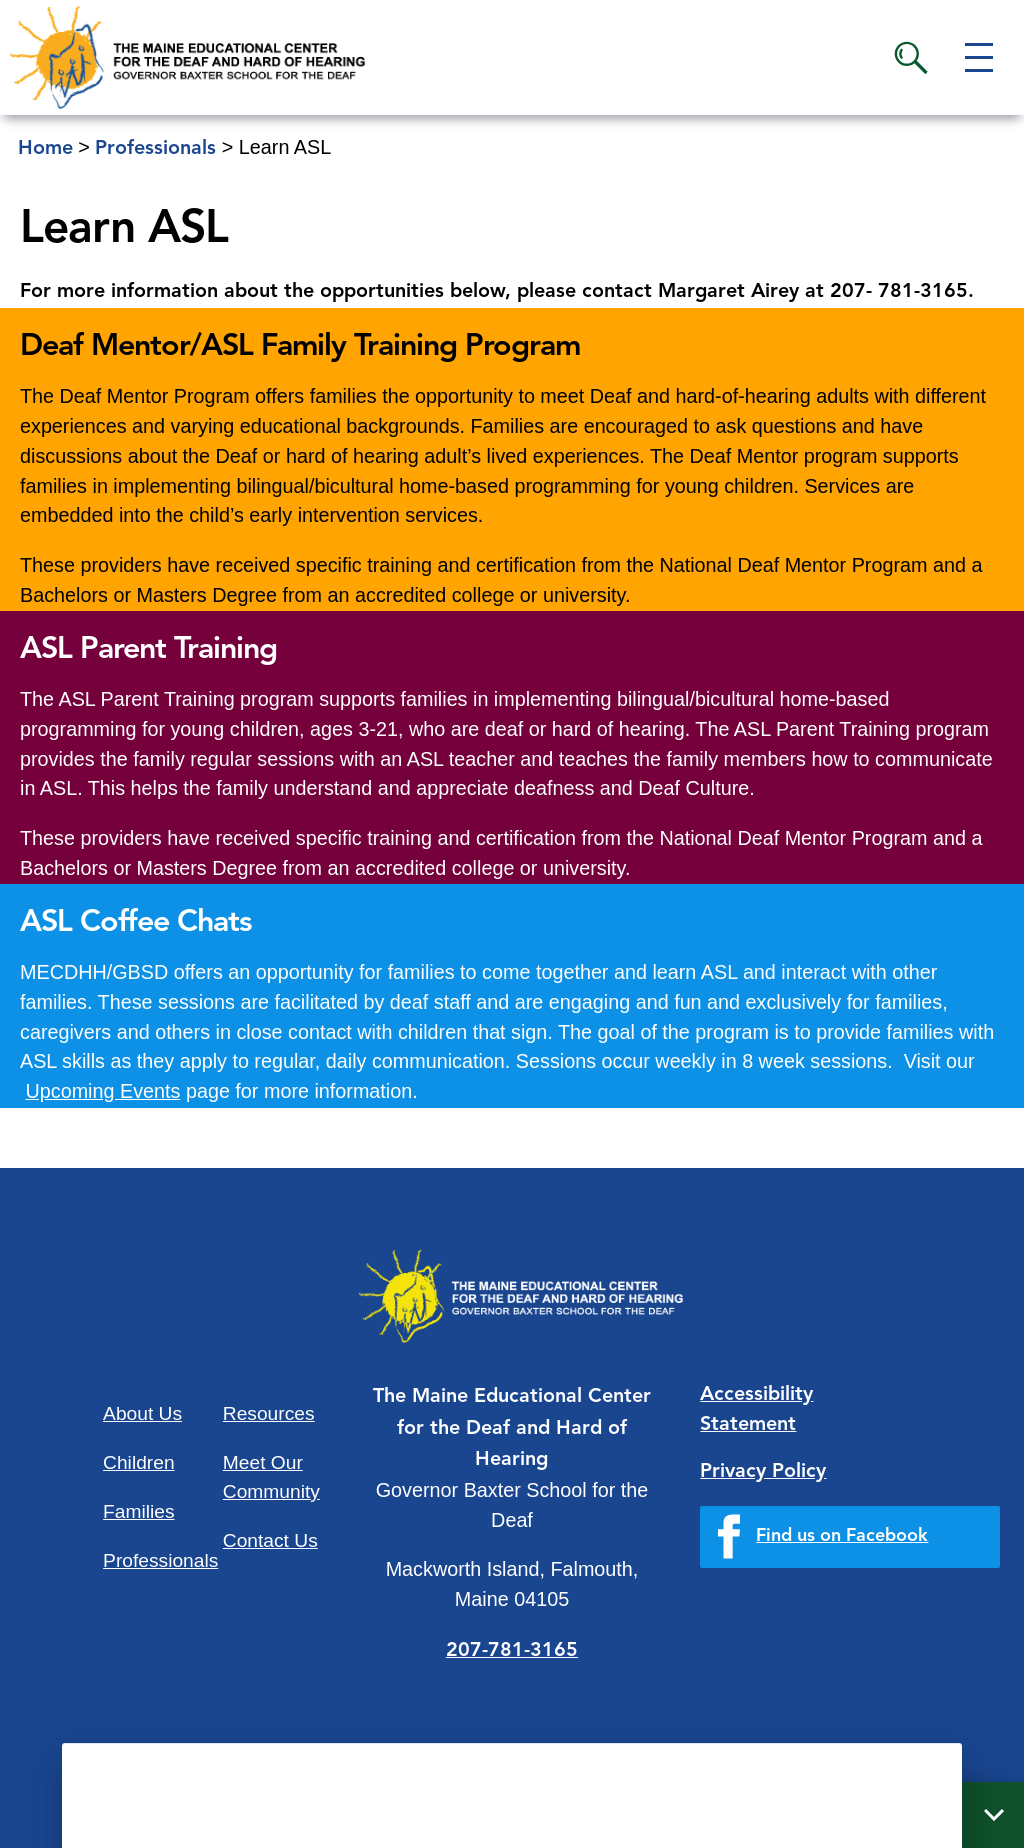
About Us (142, 1413)
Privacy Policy (763, 1472)
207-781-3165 (512, 1651)
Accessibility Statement (756, 1410)
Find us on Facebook (842, 1536)
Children (138, 1462)
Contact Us (270, 1540)
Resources (269, 1413)
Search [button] (911, 58)
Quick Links (754, 1816)
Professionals (160, 1560)
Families (138, 1511)
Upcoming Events (103, 1091)
